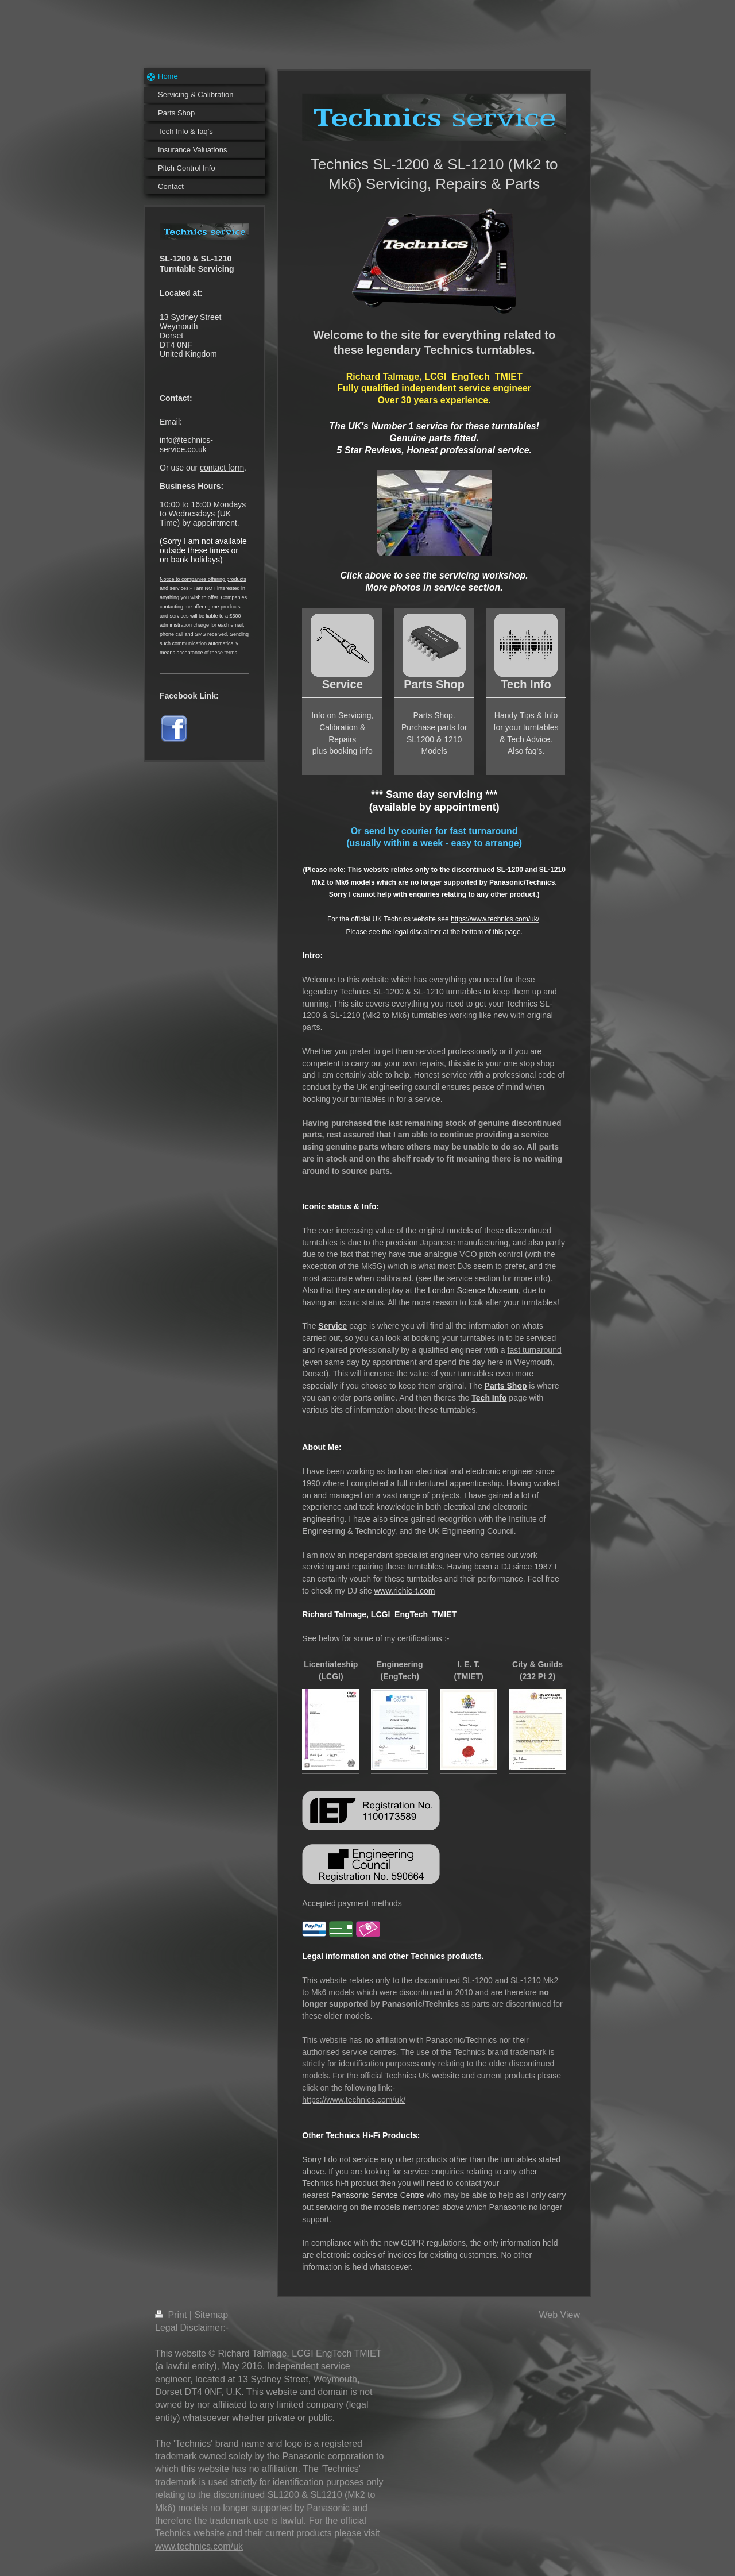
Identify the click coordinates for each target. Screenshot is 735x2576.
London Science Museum (473, 1290)
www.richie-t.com (404, 1590)
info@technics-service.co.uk (186, 444)
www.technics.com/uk (199, 2546)
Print (172, 2315)
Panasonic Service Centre (377, 2195)
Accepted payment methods (352, 1903)
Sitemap (211, 2315)
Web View (559, 2315)
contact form (222, 467)
